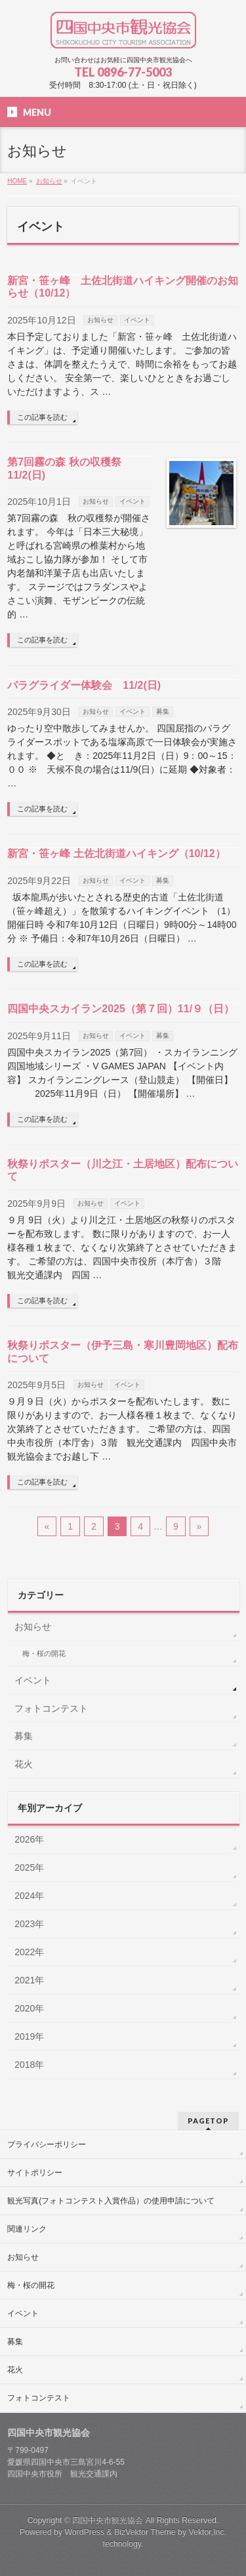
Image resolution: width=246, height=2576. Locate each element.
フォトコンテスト (51, 1708)
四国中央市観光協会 (107, 2520)
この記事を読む (42, 417)
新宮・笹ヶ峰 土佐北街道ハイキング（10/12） (116, 853)
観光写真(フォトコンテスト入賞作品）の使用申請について (111, 2200)
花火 (23, 1764)
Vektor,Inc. (208, 2532)
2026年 (29, 1839)
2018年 (29, 2064)
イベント (137, 319)
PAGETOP (208, 2120)
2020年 (29, 2008)
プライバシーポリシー (46, 2144)
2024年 (29, 1895)
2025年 (29, 1867)
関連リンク (27, 2229)
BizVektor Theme (145, 2532)
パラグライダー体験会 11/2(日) (84, 685)
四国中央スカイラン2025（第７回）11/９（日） (120, 1008)
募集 (162, 711)
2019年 (29, 2036)
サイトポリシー (34, 2172)
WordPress (84, 2532)
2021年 (29, 1980)
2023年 (29, 1924)
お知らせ (100, 319)
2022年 (29, 1952)
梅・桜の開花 (44, 1653)
